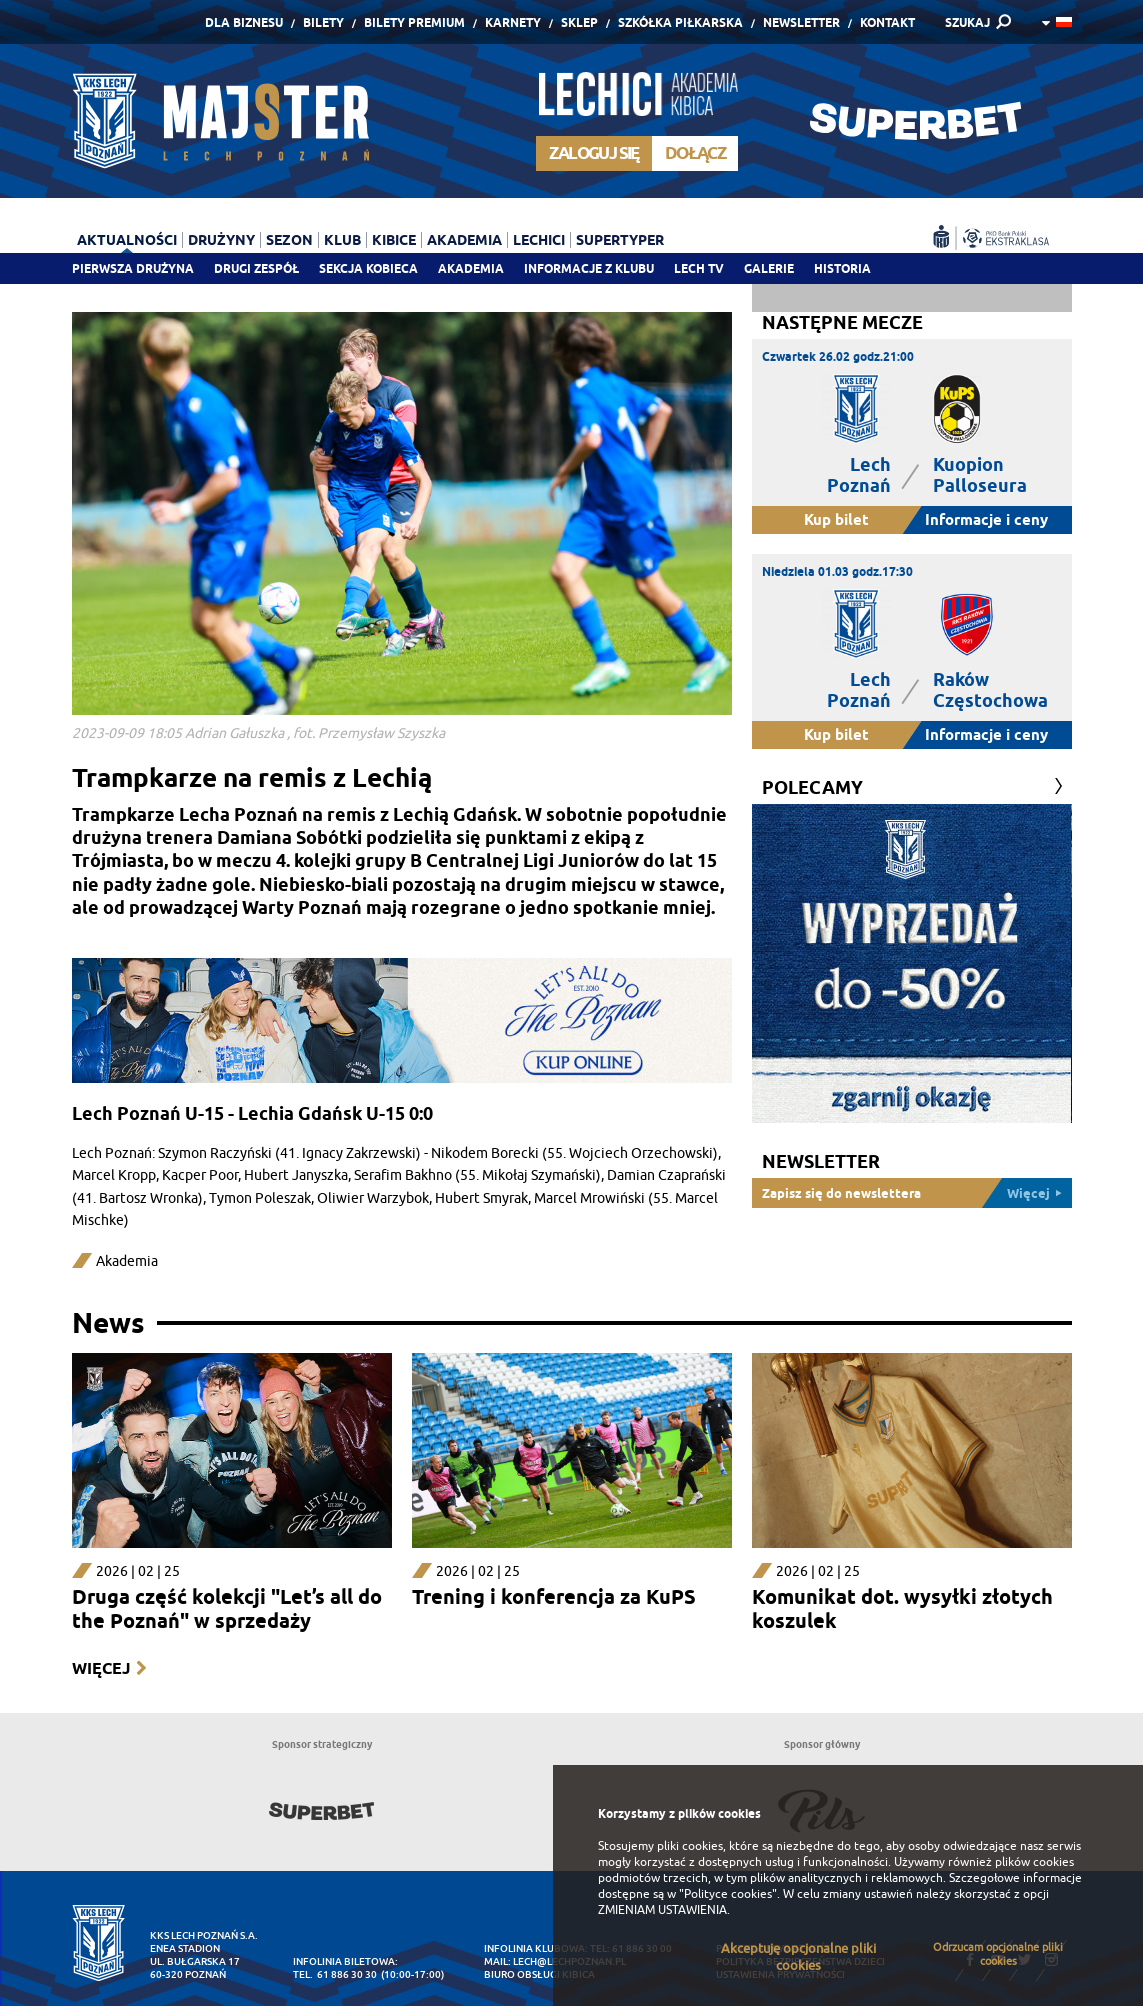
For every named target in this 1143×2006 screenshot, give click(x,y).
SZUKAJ (967, 22)
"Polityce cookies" (728, 1894)
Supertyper (620, 240)
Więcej (101, 1668)
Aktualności (127, 240)
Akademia (471, 268)
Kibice (394, 240)
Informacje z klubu (589, 268)
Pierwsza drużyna (133, 268)
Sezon (289, 240)
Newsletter (801, 22)
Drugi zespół (256, 268)
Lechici (539, 240)
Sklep (579, 22)
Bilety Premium (414, 22)
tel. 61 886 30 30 (335, 1974)
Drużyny (221, 240)
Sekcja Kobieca (368, 268)
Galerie (769, 268)
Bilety (323, 22)
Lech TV (699, 268)
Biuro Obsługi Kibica (539, 1974)
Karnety (513, 22)
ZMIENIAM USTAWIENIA (662, 1910)
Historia (842, 268)
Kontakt (887, 22)
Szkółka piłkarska (680, 22)
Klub (342, 240)
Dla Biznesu (244, 22)
